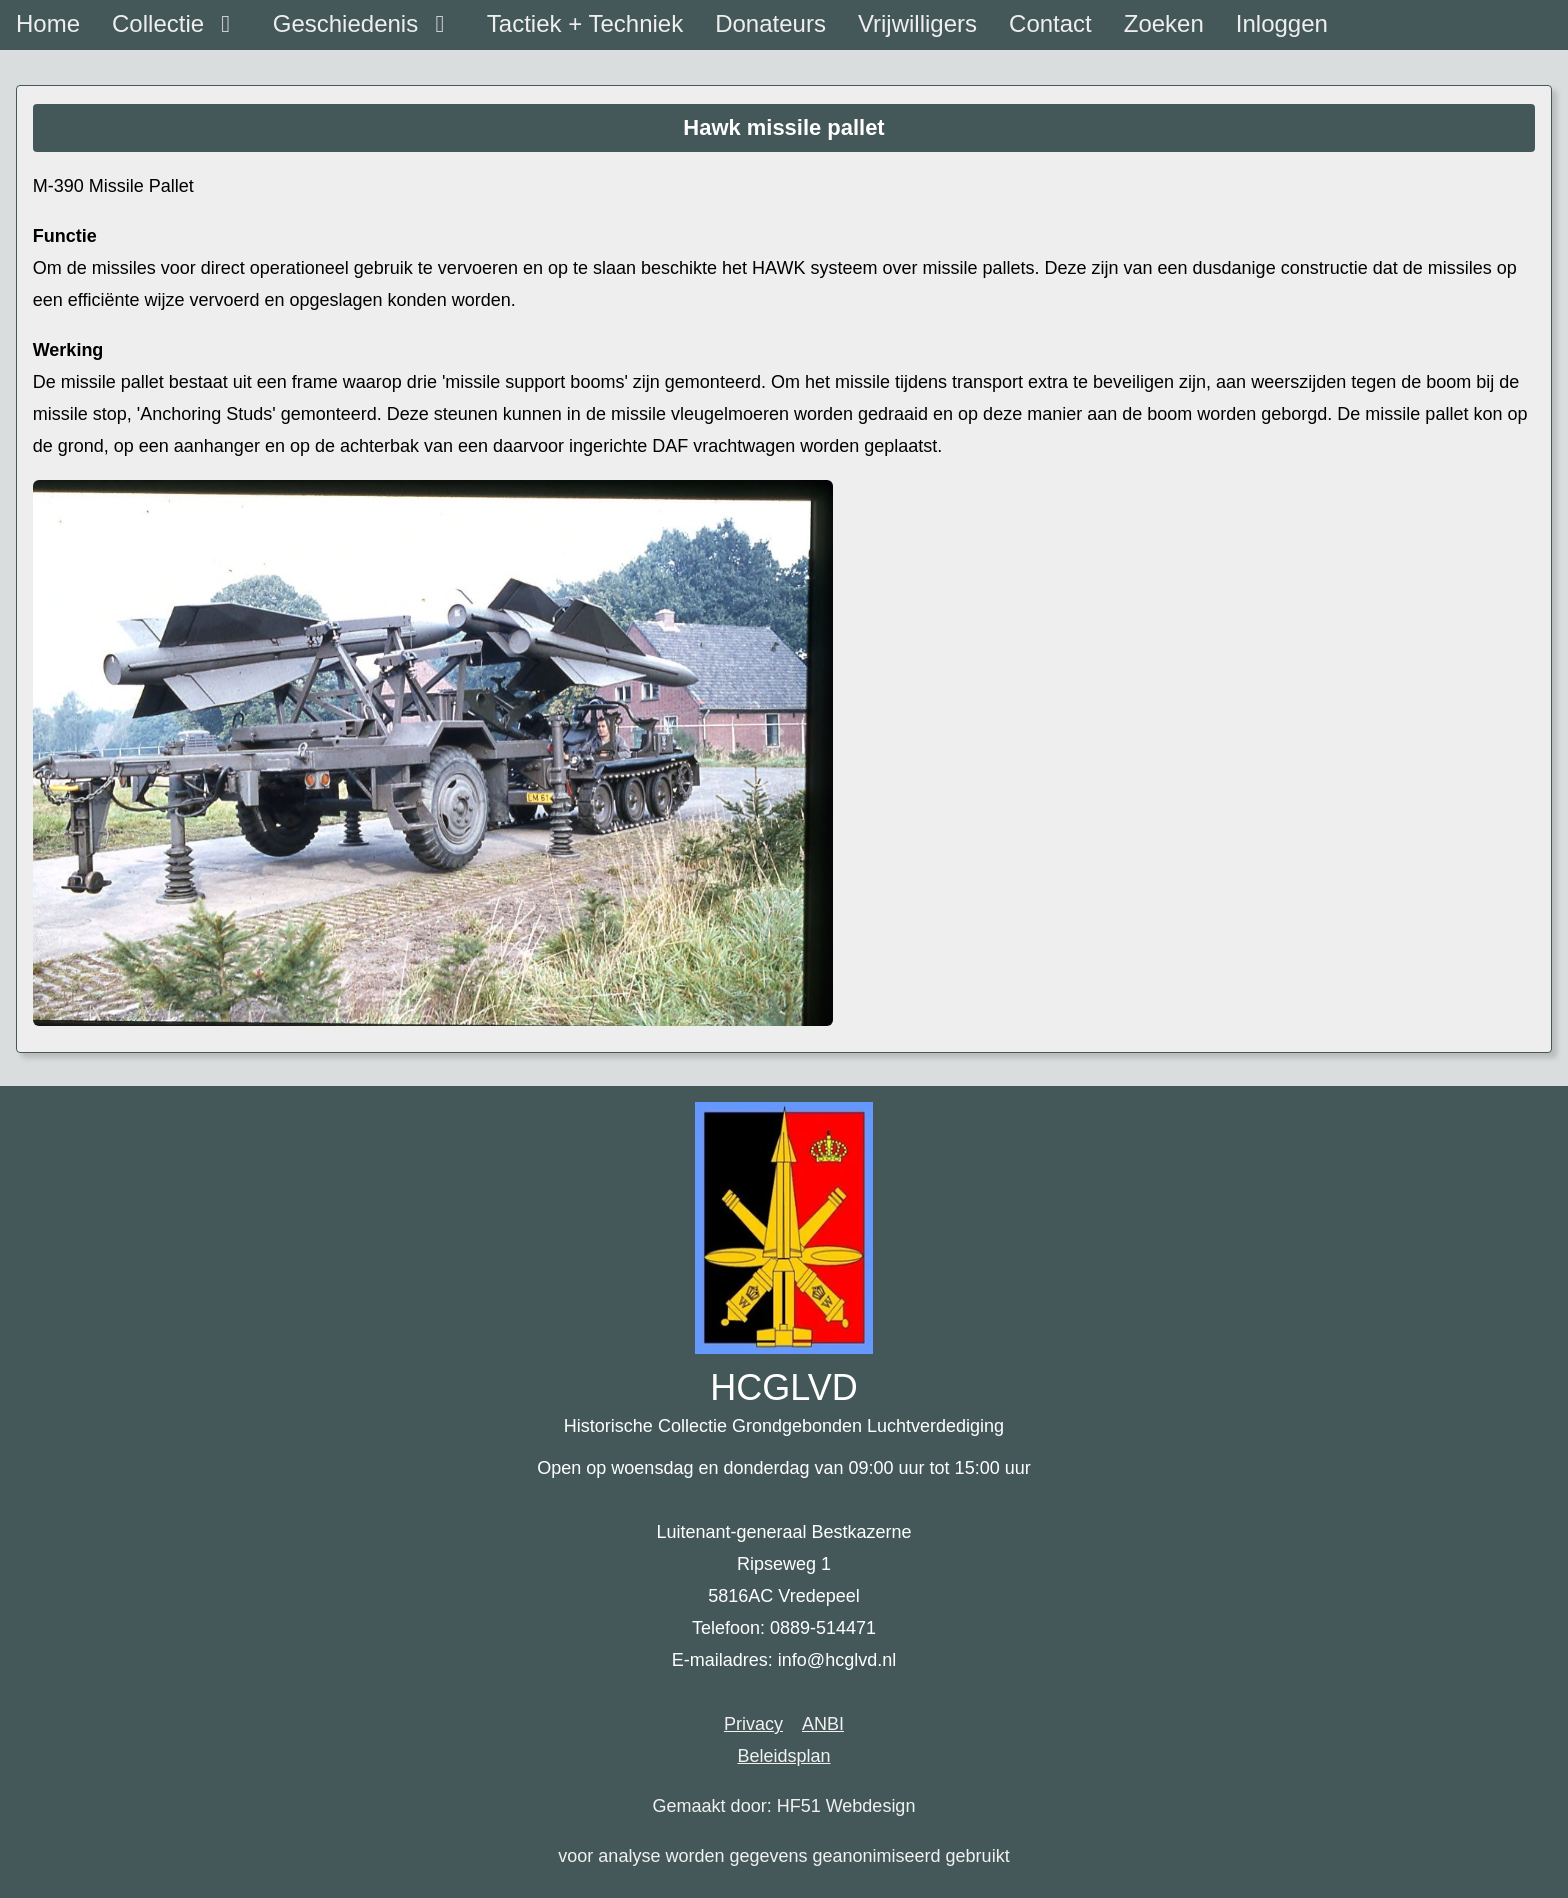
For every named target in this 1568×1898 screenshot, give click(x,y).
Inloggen (1282, 23)
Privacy (753, 1724)
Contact (1050, 23)
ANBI (823, 1724)
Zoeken (1164, 23)
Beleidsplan (783, 1756)
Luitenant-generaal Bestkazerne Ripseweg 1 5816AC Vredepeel (783, 1564)
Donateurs (770, 23)
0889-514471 (823, 1628)
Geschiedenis (364, 23)
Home (48, 23)
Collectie (176, 23)
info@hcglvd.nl (837, 1660)
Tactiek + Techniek (585, 23)
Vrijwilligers (917, 23)
